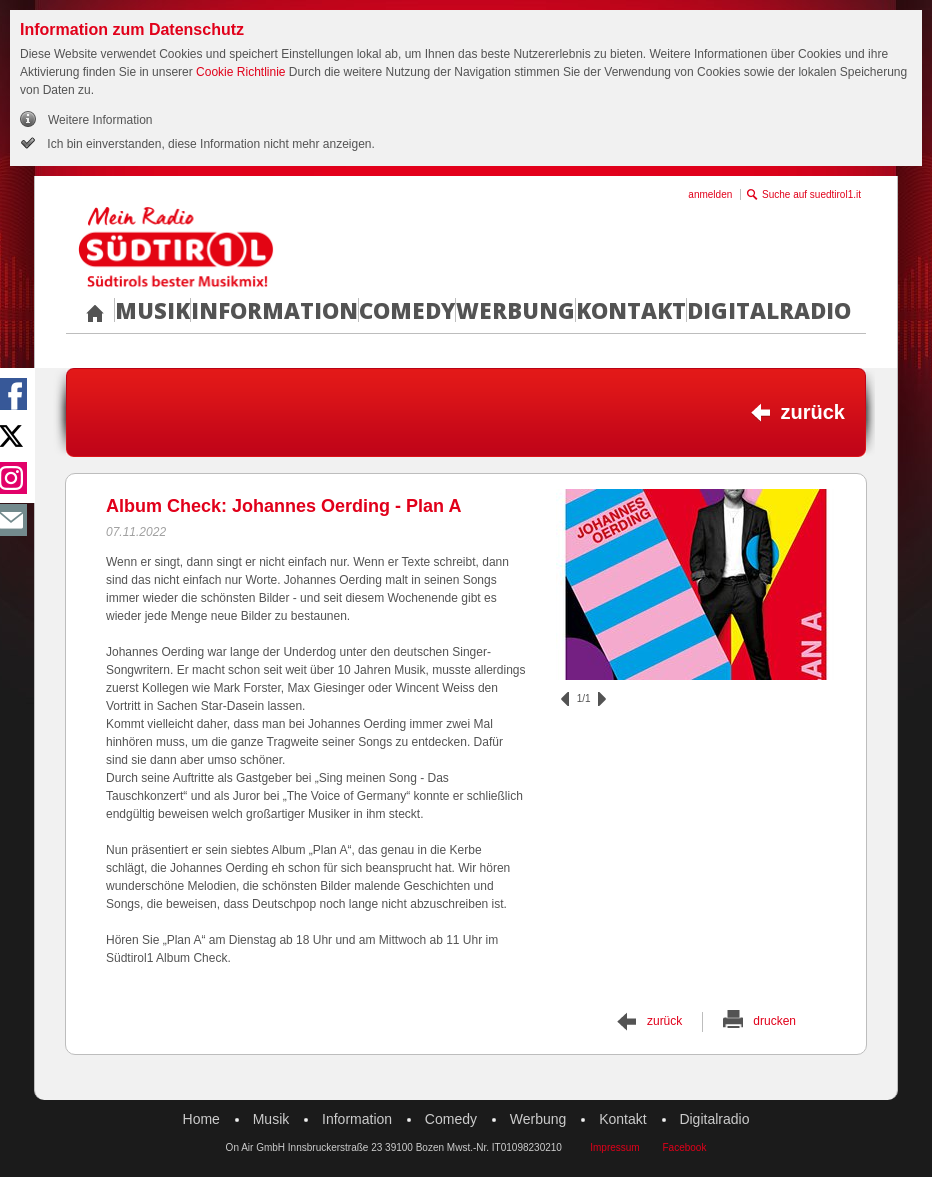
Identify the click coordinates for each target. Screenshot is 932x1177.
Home (201, 1119)
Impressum (614, 1147)
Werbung (515, 310)
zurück (813, 412)
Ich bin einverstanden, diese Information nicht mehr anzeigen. (209, 144)
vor (602, 699)
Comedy (407, 310)
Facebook (684, 1147)
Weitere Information (100, 120)
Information (274, 310)
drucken (774, 1021)
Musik (152, 310)
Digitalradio (769, 310)
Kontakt (631, 310)
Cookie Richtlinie (240, 72)
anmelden (710, 194)
